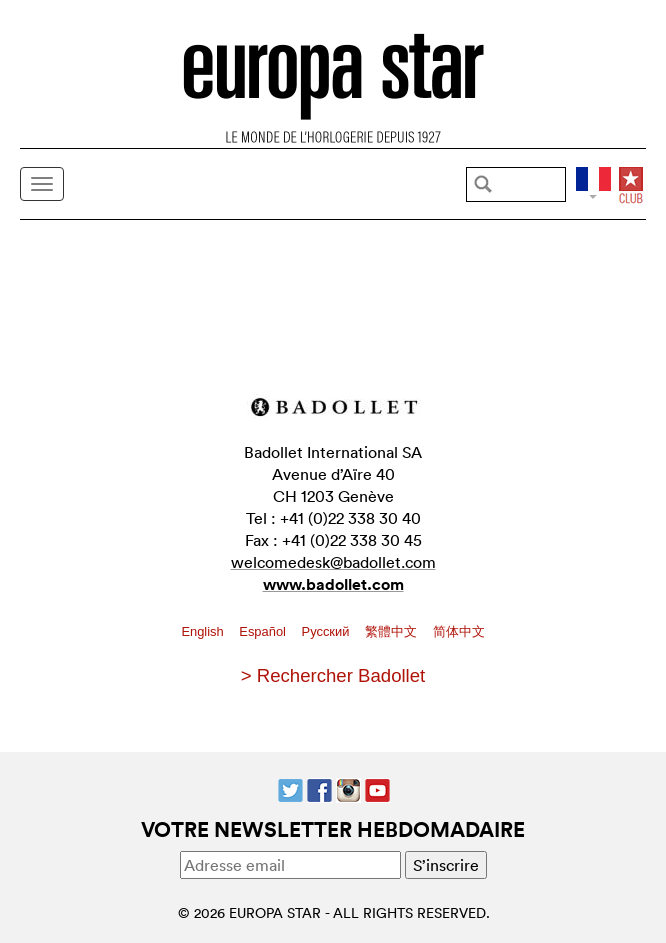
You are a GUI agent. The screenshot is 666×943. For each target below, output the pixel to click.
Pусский (327, 631)
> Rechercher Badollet (333, 675)
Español (264, 631)
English (204, 631)
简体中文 (459, 631)
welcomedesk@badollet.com (333, 562)
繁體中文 (393, 631)
